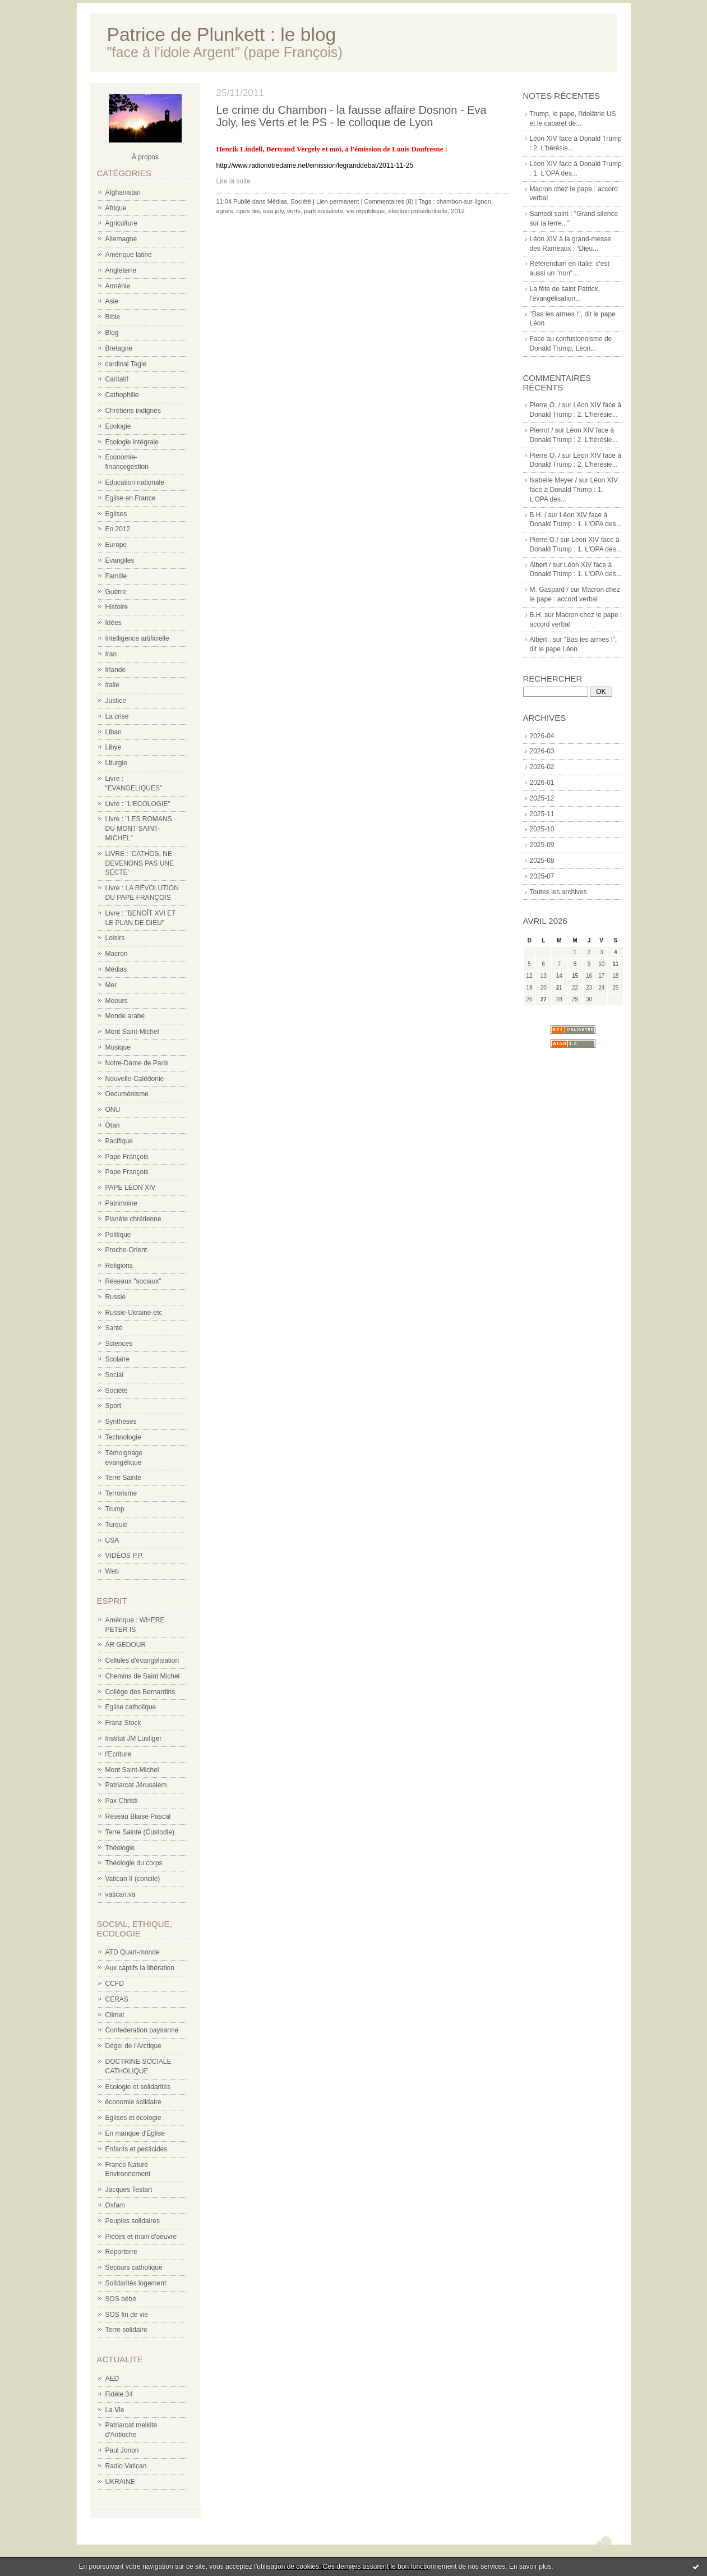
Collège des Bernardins (140, 1692)
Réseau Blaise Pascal (138, 1816)
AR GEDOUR (125, 1645)
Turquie (116, 1525)
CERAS (116, 1999)
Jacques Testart (129, 2189)
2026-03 (542, 751)
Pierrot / (541, 430)
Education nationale (134, 482)
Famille (116, 576)
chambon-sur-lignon (464, 201)
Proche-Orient (126, 1250)
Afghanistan (123, 192)
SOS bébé (120, 2299)
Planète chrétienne (133, 1219)
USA (112, 1540)
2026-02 (542, 767)
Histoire (116, 607)
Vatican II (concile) (132, 1879)
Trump (114, 1509)
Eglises (116, 514)
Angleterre (120, 270)
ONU (113, 1110)
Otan (112, 1125)
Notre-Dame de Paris (137, 1063)
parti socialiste (323, 211)
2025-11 (542, 814)
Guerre (115, 592)
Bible (113, 317)
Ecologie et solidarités (138, 2087)
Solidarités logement (136, 2283)
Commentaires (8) (388, 201)
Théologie (120, 1848)
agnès (224, 211)
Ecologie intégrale (132, 442)
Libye (113, 747)
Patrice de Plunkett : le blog (221, 34)
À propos (145, 157)
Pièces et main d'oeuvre (141, 2237)
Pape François (127, 1157)
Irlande (115, 670)
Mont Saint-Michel (132, 1032)
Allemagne (121, 239)
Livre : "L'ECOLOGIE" (137, 804)
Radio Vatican (126, 2466)
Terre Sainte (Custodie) (139, 1832)
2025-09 (542, 845)
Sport (113, 1406)
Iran (111, 654)
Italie (112, 685)
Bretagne (119, 348)
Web (112, 1571)
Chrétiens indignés (133, 411)
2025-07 (542, 876)
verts (294, 211)
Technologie (123, 1437)
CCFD (114, 1984)
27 (543, 999)
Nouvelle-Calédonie (134, 1079)
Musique (118, 1047)
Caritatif (116, 379)
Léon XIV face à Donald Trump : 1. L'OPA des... (574, 489)
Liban (113, 732)
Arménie (118, 286)
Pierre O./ (544, 540)
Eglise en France (130, 498)
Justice (115, 701)
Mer (111, 985)
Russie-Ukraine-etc (134, 1313)
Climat (114, 2015)
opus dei (248, 211)
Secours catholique (134, 2267)
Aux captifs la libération (139, 1968)
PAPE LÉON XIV (130, 1188)
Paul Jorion (122, 2450)
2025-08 (542, 860)
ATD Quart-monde (132, 1952)
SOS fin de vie (127, 2315)
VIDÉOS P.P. (124, 1556)
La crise (117, 716)
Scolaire (117, 1359)
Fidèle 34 (119, 2394)
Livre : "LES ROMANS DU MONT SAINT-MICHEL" (138, 828)
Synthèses (121, 1421)
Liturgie (116, 763)
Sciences (119, 1343)
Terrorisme (121, 1493)
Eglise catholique (130, 1707)
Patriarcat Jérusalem (136, 1785)
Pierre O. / (545, 405)
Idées (113, 623)
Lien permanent (337, 201)
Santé (114, 1328)
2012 (457, 211)
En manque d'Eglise (135, 2133)
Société (116, 1391)
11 (615, 964)
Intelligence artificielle (137, 638)
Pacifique (119, 1141)
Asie (111, 301)
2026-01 (542, 782)
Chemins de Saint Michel (142, 1676)
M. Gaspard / (549, 590)
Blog (112, 333)
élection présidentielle (417, 211)
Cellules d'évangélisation (142, 1660)
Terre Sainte (123, 1478)
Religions (119, 1265)
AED (112, 2378)
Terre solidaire (126, 2330)
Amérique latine (128, 255)
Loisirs (115, 938)
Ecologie (118, 426)
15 (575, 976)
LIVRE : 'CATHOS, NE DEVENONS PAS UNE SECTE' (139, 863)
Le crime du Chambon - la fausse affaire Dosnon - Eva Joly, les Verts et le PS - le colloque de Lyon (351, 116)
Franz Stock (123, 1723)
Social (114, 1375)
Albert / (540, 565)
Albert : (540, 639)
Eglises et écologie (133, 2118)
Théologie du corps (134, 1863)
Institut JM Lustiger (133, 1738)
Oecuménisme (127, 1094)
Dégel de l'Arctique (133, 2046)
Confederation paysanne (142, 2030)
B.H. (536, 615)
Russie (115, 1297)
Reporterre (121, 2252)
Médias (116, 969)
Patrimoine (121, 1203)
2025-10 (542, 829)
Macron (116, 954)
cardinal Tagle (126, 364)
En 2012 (118, 529)
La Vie (114, 2410)
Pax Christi (121, 1801)
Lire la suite (233, 181)
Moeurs (116, 1001)
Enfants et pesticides (136, 2149)
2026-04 (542, 736)
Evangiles (120, 560)
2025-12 (542, 798)
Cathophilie (122, 395)
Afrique (116, 208)
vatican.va (120, 1894)
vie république (365, 211)
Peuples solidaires (132, 2221)
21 (559, 988)
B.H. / (538, 515)
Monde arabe (125, 1016)
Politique (118, 1235)
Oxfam (115, 2205)
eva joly (273, 211)
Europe (116, 545)
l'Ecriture (118, 1754)
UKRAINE (120, 2482)
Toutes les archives (558, 892)
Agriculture (121, 223)
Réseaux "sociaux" (133, 1281)
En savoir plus (530, 2566)
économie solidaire (133, 2102)
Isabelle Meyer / (553, 480)
